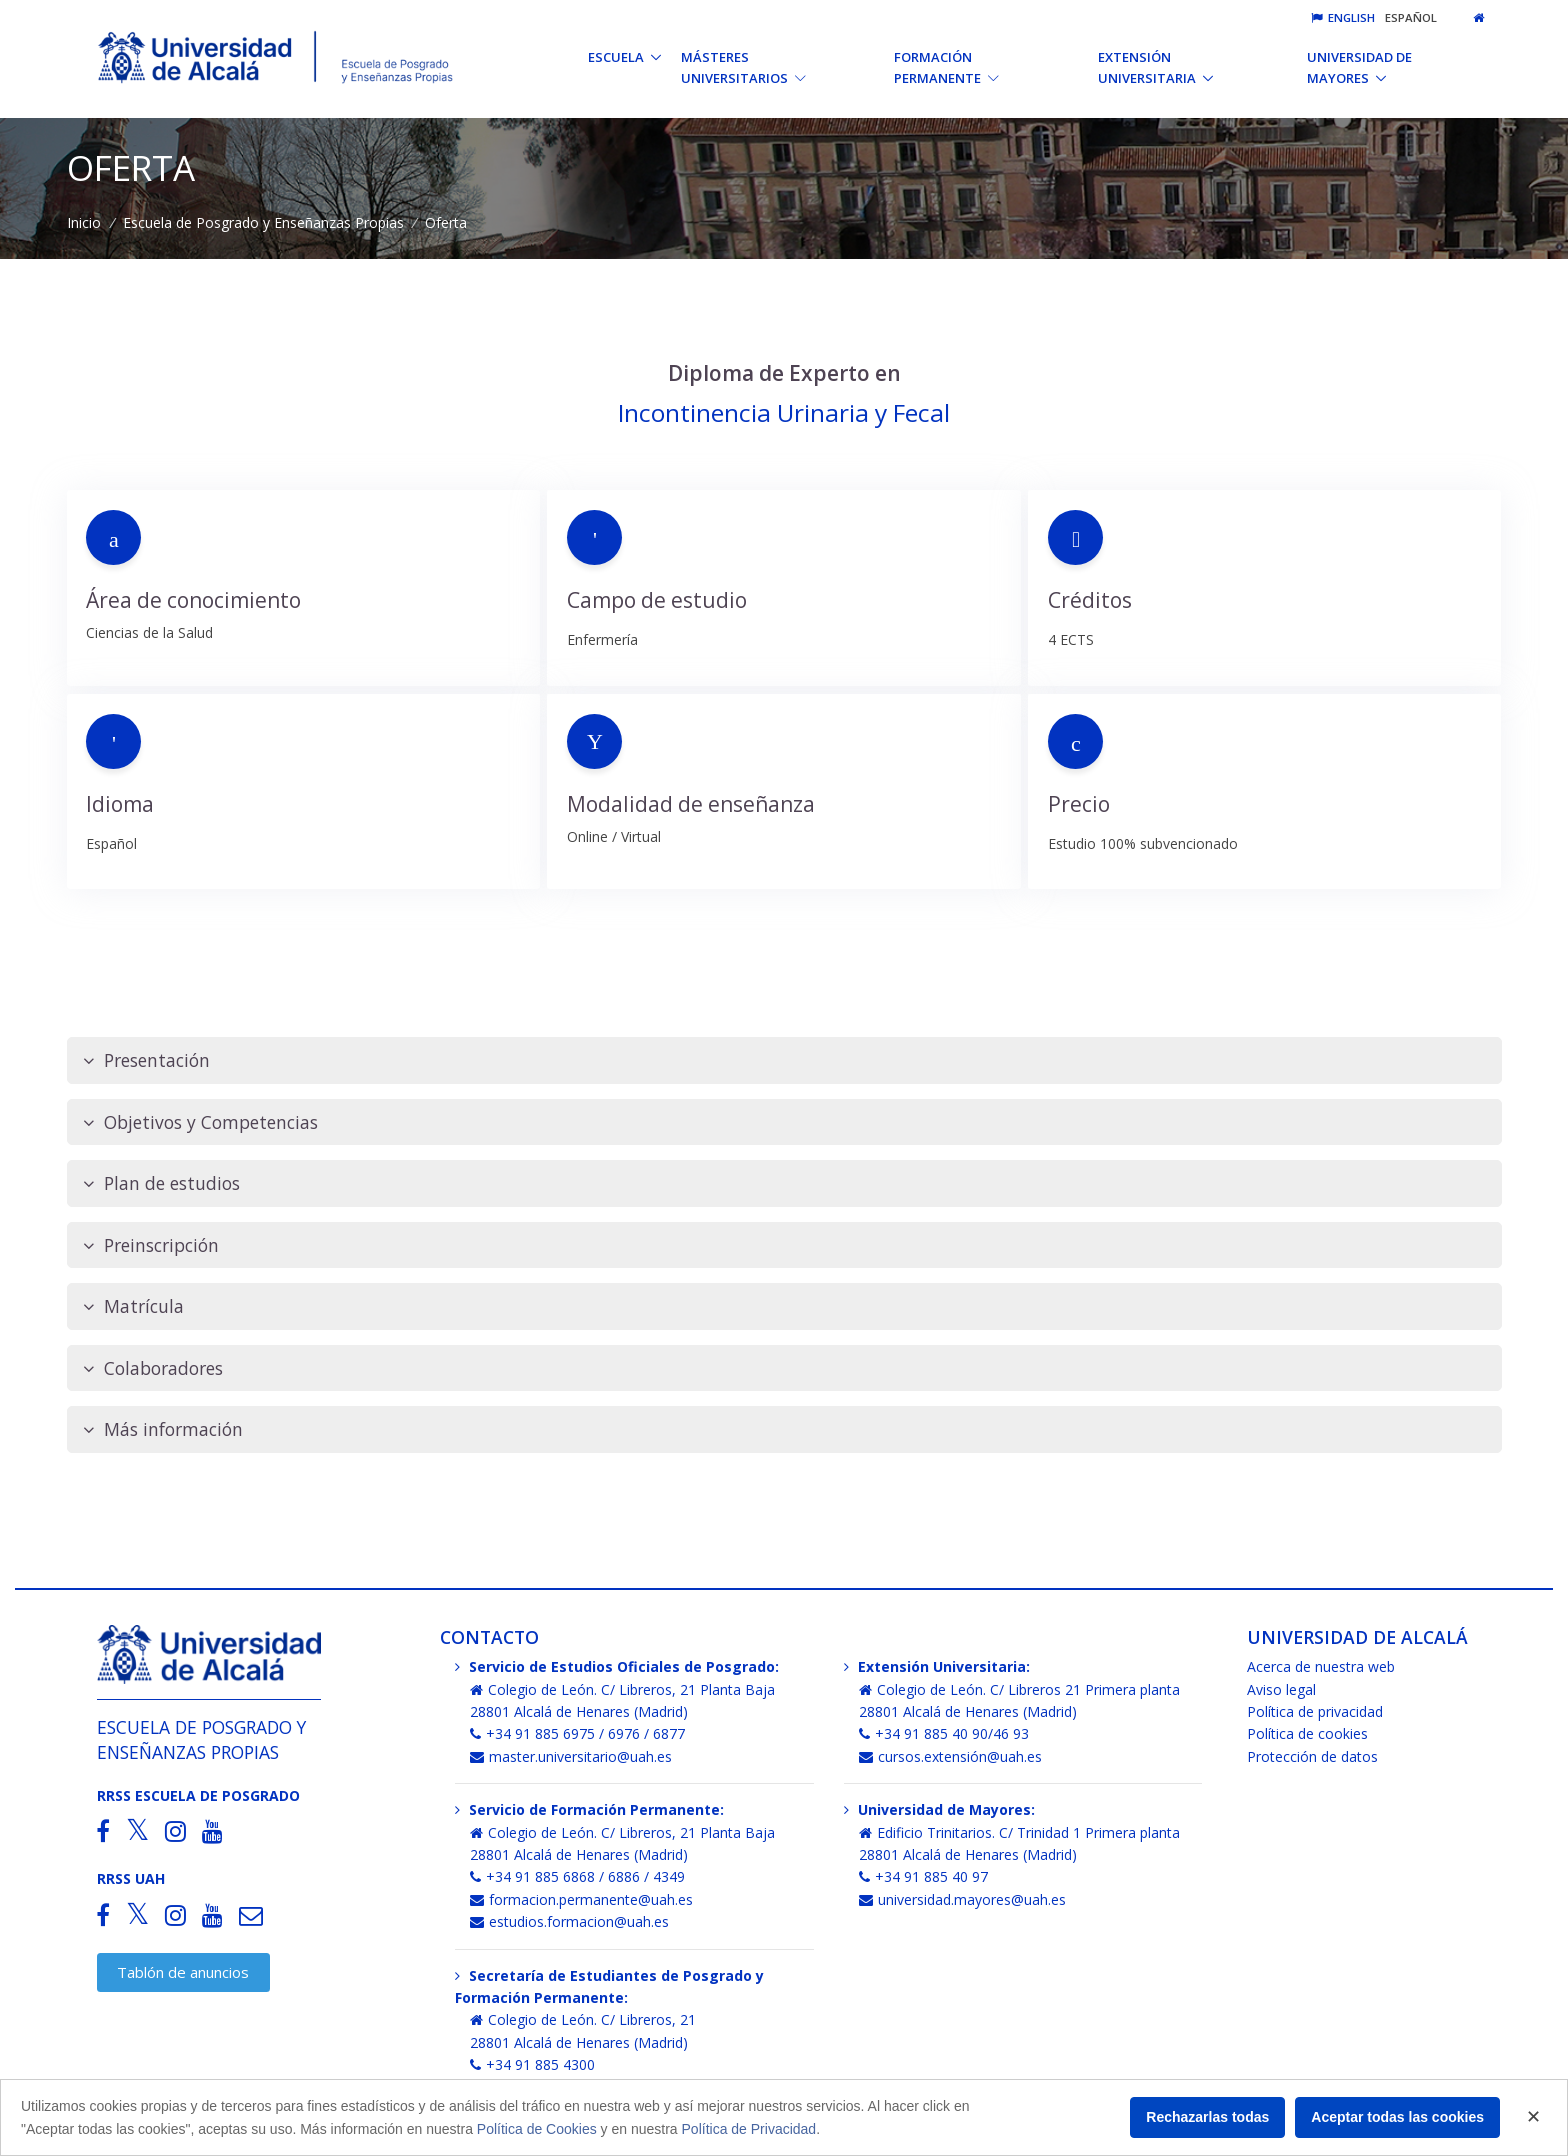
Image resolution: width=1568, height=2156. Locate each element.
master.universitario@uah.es (571, 1756)
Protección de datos (1312, 1756)
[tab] (784, 1060)
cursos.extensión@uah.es (950, 1756)
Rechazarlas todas (1207, 2117)
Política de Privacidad (749, 2129)
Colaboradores (153, 1368)
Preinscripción (151, 1245)
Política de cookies (1307, 1733)
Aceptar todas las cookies (1397, 2117)
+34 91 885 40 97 (923, 1876)
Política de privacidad (1315, 1711)
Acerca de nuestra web (1321, 1666)
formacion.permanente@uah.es (581, 1899)
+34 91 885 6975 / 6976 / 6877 (577, 1733)
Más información (163, 1429)
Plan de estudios (161, 1183)
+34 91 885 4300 (532, 2064)
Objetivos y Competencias (200, 1122)
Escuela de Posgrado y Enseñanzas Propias (263, 222)
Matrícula (133, 1306)
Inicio (84, 222)
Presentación (146, 1060)
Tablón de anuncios (183, 1972)
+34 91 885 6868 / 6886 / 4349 (577, 1876)
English (1343, 17)
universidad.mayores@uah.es (962, 1899)
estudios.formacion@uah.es (569, 1921)
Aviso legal (1281, 1689)
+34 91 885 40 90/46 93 (944, 1733)
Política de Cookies (537, 2129)
